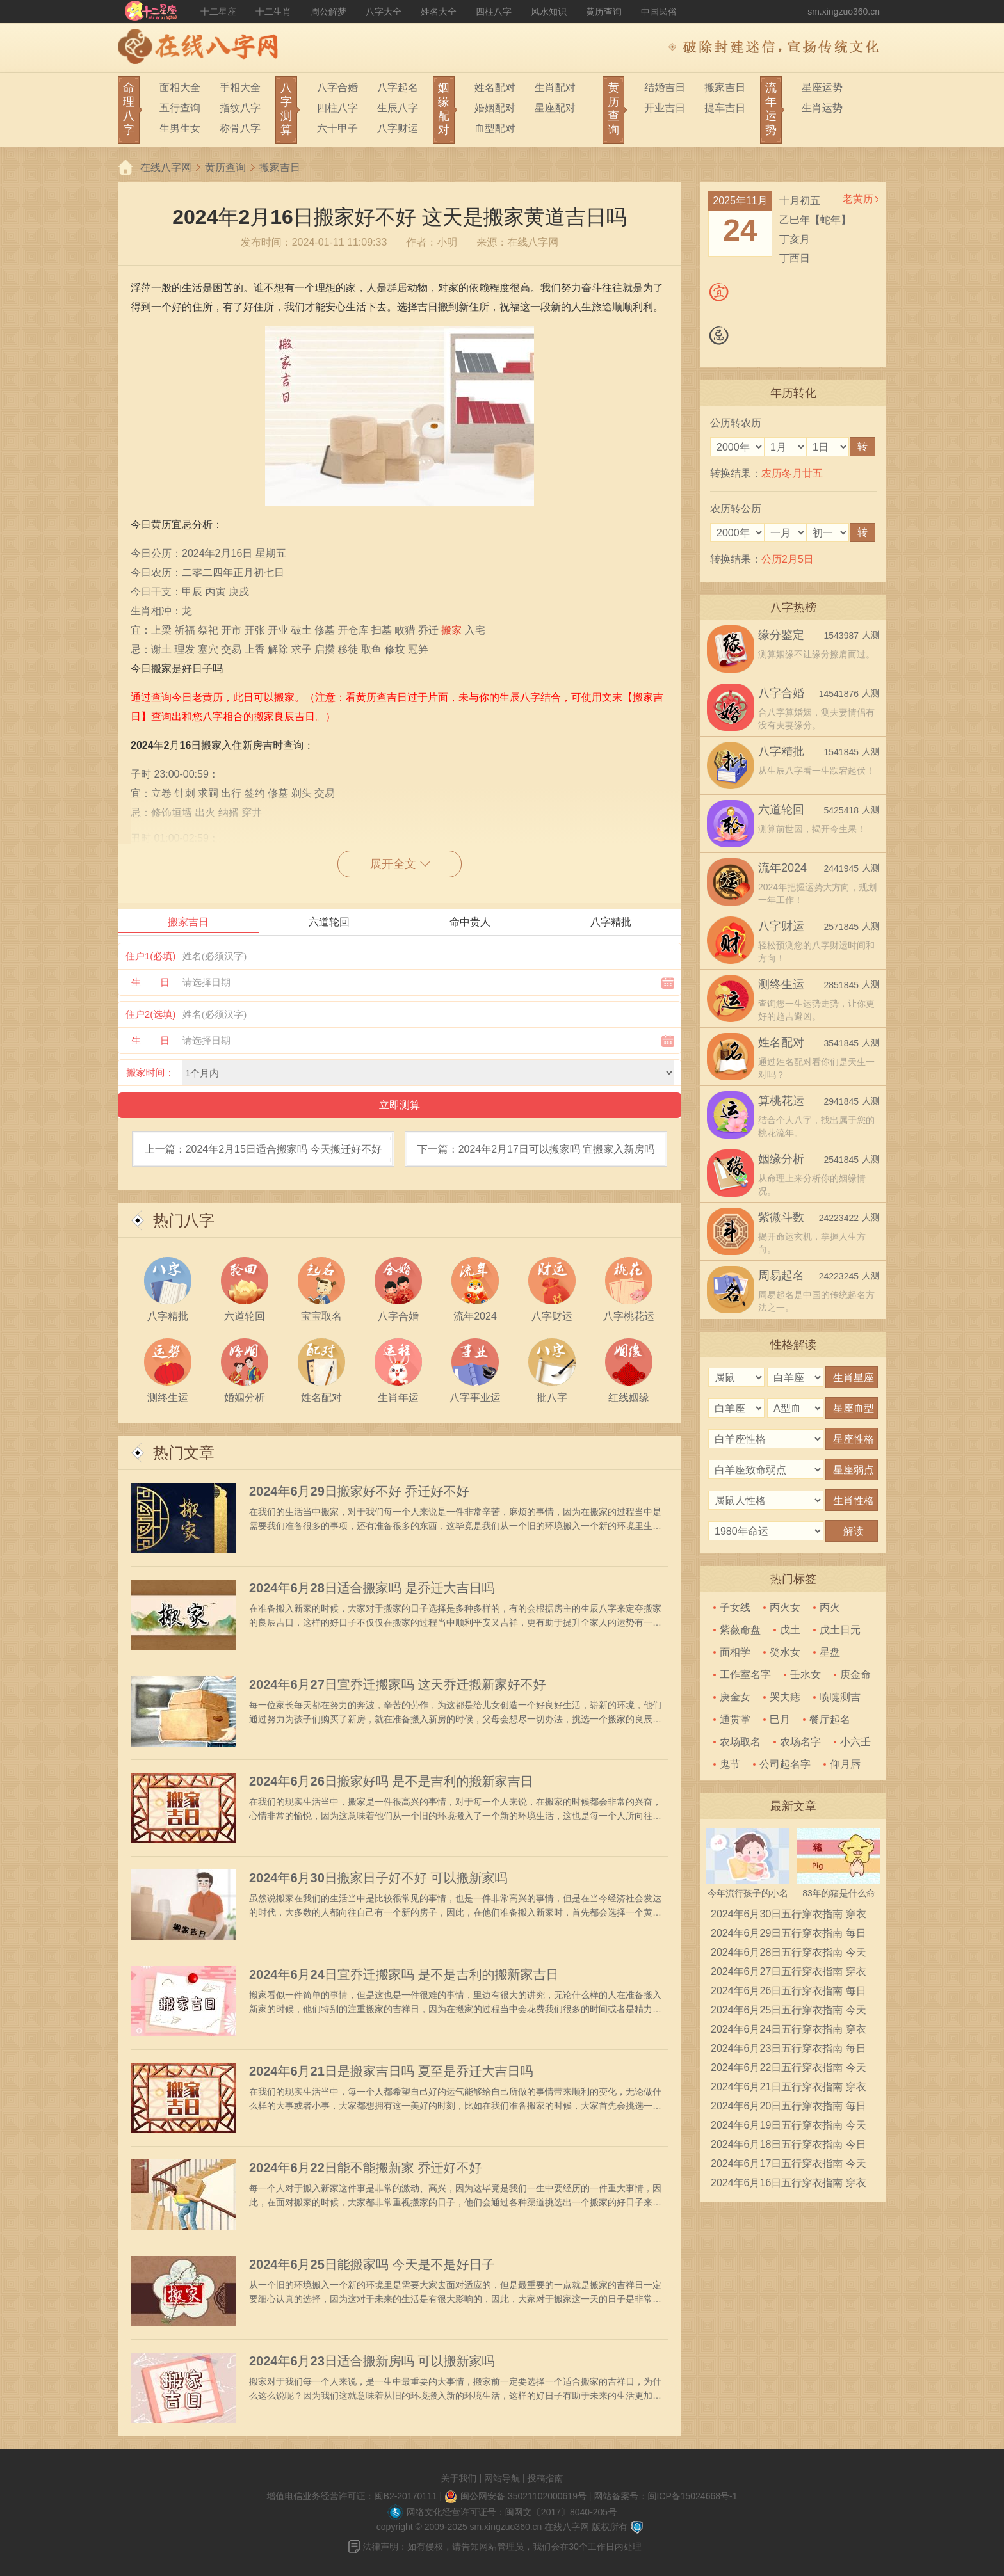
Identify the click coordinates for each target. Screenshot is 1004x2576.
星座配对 (555, 107)
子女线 (735, 1607)
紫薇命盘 (740, 1629)
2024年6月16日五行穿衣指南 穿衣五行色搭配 (788, 2185)
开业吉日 (664, 107)
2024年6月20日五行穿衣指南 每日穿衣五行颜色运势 (788, 2108)
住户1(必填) (150, 955)
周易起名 (781, 1275)
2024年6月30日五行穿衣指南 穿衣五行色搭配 (788, 1916)
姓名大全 (439, 11)
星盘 (830, 1652)
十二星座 (218, 11)
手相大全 (240, 87)
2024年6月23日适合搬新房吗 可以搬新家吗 (371, 2361)
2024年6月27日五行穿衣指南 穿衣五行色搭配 (788, 1973)
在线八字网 (165, 167)
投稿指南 (545, 2478)
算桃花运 (781, 1100)
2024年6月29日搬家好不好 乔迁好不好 (359, 1491)
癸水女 (785, 1652)
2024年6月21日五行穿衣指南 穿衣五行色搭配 (788, 2089)
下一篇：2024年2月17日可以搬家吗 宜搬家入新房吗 (536, 1149)
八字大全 (383, 11)
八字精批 (781, 751)
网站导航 (502, 2478)
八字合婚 (337, 87)
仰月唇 (845, 1764)
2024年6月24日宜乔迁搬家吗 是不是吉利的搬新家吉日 (403, 1974)
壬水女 (805, 1674)
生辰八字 (397, 107)
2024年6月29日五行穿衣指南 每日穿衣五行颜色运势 (788, 1935)
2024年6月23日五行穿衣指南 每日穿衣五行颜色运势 (788, 2050)
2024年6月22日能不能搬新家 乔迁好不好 (365, 2168)
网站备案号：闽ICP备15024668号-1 (665, 2496)
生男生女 (179, 128)
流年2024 (782, 867)
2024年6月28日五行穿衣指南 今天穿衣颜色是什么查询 (788, 1954)
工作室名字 (745, 1674)
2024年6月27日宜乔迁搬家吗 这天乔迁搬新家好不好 (397, 1684)
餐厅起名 (829, 1719)
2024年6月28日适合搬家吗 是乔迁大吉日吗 (371, 1588)
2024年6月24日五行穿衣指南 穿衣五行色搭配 (788, 2031)
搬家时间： (151, 1072)
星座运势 (822, 87)
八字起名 (397, 87)
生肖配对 (555, 87)
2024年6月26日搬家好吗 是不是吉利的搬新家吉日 (391, 1781)
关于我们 (459, 2478)
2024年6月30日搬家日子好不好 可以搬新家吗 (378, 1878)
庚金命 (855, 1674)
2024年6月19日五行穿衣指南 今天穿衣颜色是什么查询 (788, 2127)
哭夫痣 (785, 1697)
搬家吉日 (724, 87)
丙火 (830, 1607)
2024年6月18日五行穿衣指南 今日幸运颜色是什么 (788, 2146)
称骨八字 (240, 128)
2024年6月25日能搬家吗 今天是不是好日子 (371, 2264)
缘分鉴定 (781, 634)
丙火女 (785, 1607)
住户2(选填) (150, 1014)
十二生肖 (273, 11)
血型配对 (494, 128)
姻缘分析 (781, 1159)
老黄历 (858, 198)
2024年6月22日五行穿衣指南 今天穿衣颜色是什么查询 (788, 2069)
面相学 (735, 1652)
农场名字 (800, 1741)
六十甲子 (337, 128)
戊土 (790, 1629)
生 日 (150, 982)
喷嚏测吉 (840, 1697)
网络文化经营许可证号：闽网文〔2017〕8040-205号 (512, 2512)
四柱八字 (494, 11)
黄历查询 (604, 11)
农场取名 (740, 1741)
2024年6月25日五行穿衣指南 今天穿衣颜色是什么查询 (788, 2012)
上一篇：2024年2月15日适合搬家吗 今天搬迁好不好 (263, 1149)
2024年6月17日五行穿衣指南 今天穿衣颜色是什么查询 (788, 2165)
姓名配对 (494, 87)
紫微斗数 (781, 1217)
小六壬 (855, 1741)
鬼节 (730, 1764)
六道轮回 (781, 809)
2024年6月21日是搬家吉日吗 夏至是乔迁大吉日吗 (391, 2071)
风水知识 (549, 11)
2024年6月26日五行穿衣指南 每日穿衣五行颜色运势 (788, 1993)
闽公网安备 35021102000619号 (523, 2496)
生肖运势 (822, 107)
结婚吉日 (664, 87)
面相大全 (179, 87)
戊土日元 (840, 1629)
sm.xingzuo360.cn (843, 11)
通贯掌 (735, 1719)
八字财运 (397, 128)
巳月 (780, 1719)
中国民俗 (659, 11)
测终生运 (781, 984)
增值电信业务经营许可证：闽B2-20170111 (352, 2496)
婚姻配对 (494, 107)
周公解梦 (328, 11)
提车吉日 (724, 107)
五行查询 (179, 107)
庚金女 (735, 1697)
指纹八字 (240, 107)
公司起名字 (785, 1764)
